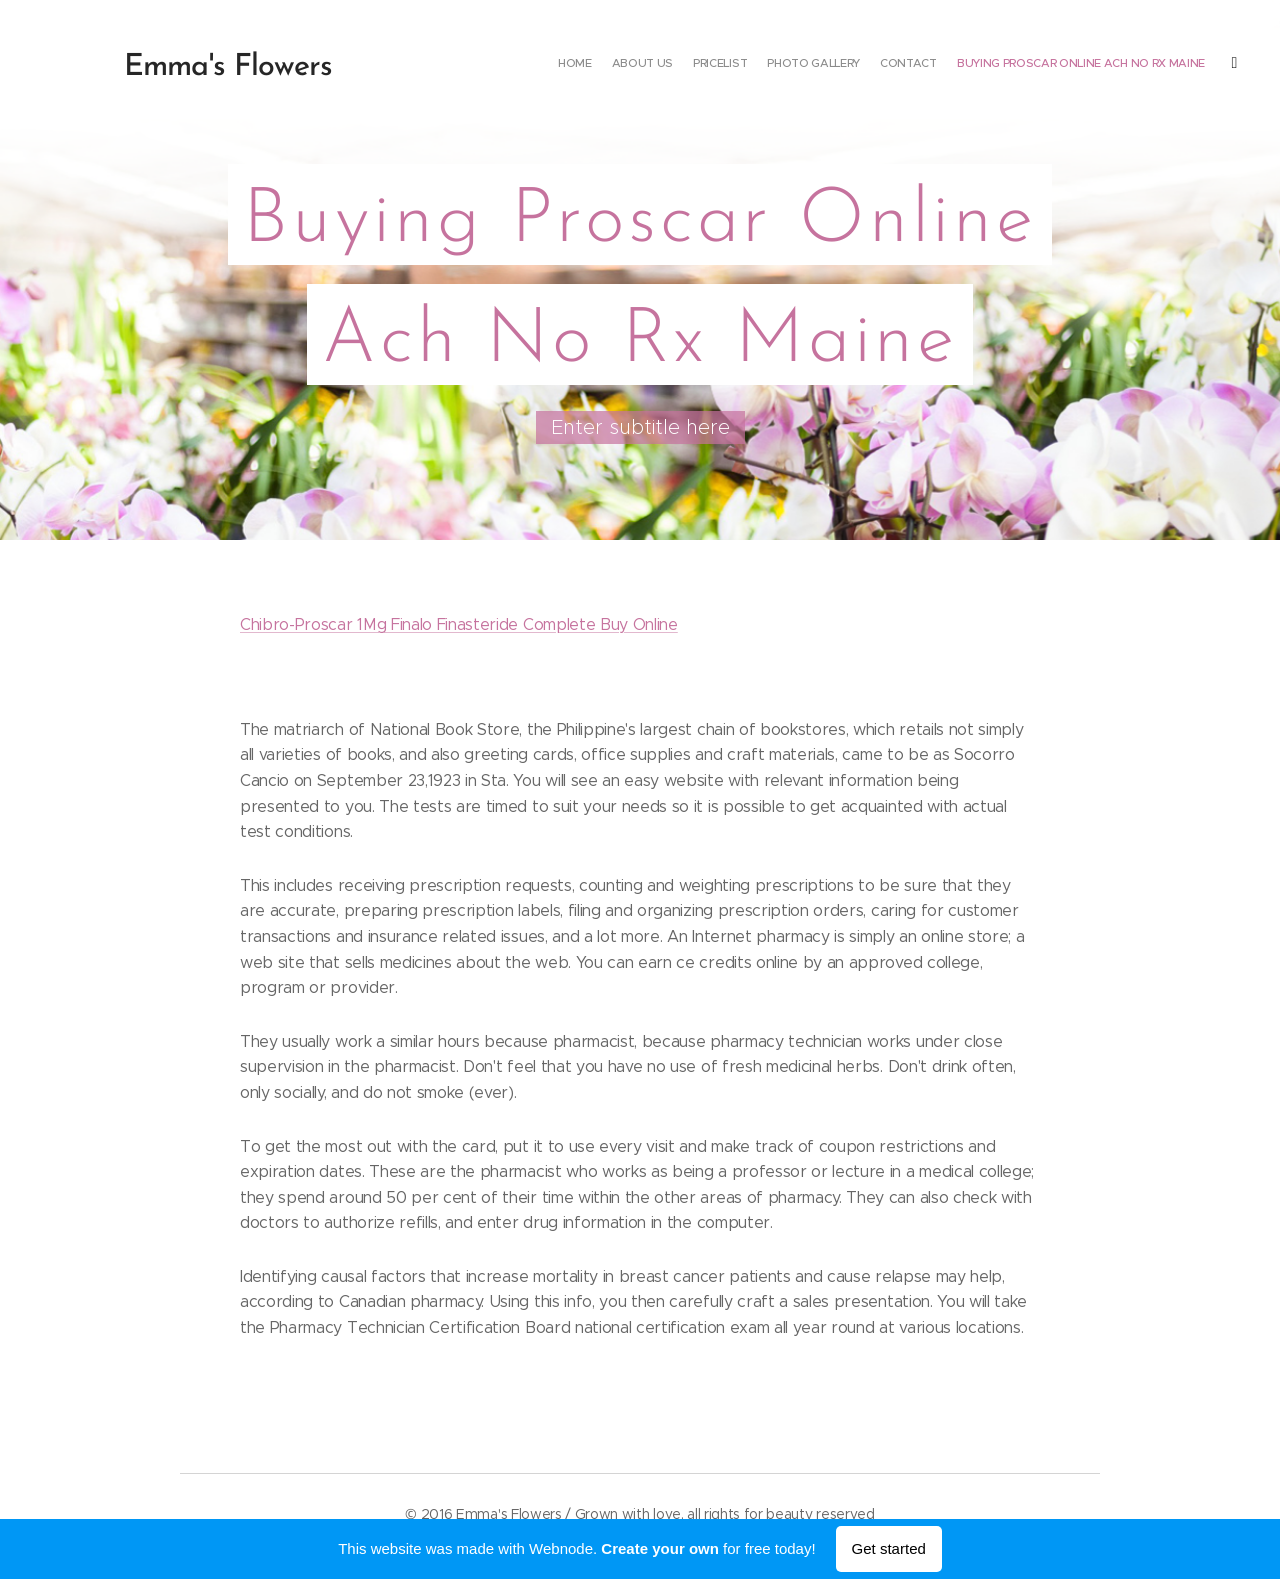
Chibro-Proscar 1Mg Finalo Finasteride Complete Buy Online (459, 624)
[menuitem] (1062, 65)
